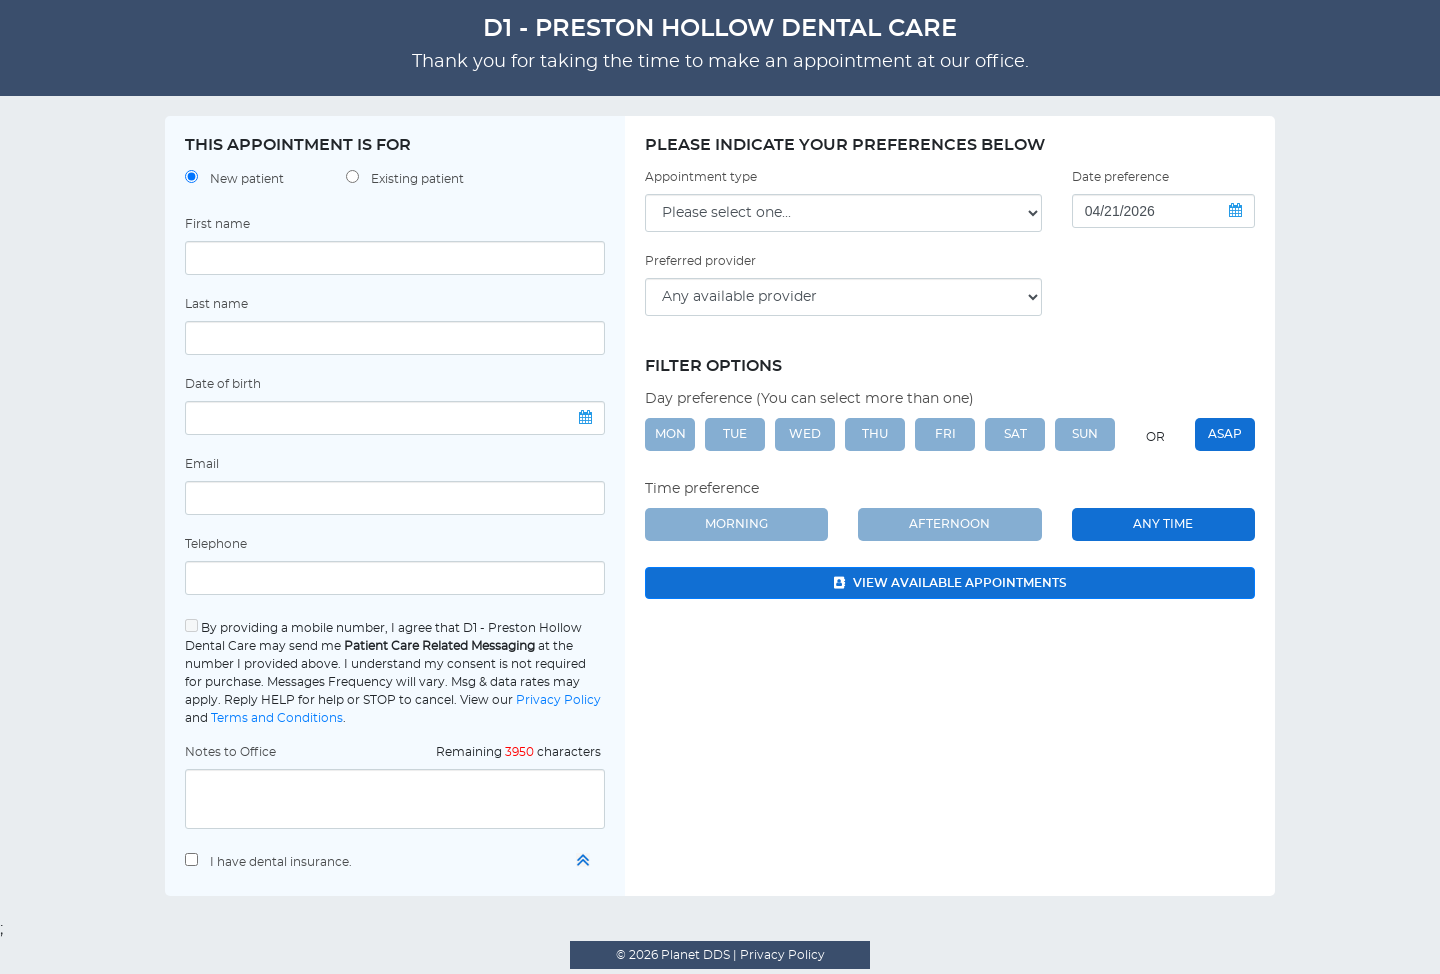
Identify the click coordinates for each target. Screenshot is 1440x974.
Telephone (216, 544)
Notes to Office (230, 752)
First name (217, 224)
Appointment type (701, 177)
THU (875, 434)
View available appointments (950, 583)
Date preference (1120, 177)
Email (202, 464)
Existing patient (417, 179)
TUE (735, 434)
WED (805, 434)
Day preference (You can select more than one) (809, 399)
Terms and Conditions (277, 718)
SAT (1015, 434)
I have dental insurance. (281, 862)
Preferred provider (700, 261)
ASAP (1225, 434)
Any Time (1163, 524)
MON (670, 434)
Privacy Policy (558, 700)
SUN (1085, 434)
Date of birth (223, 384)
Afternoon (949, 524)
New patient (247, 179)
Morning (736, 524)
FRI (945, 434)
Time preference (702, 489)
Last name (216, 304)
